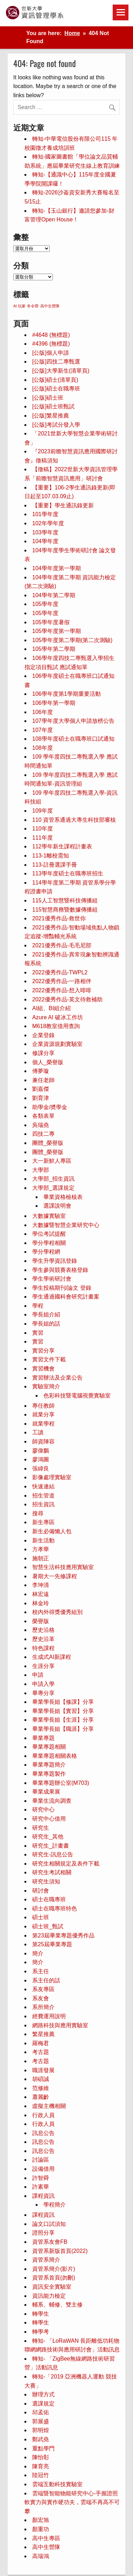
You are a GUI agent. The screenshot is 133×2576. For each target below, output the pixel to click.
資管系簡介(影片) (53, 2269)
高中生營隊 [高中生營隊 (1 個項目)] (49, 306)
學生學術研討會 (51, 1279)
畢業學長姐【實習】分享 (63, 1711)
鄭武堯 (40, 2439)
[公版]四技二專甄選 (56, 362)
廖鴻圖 (40, 1459)
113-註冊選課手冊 (54, 865)
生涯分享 (43, 1666)
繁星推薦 (43, 2034)
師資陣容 (43, 1441)
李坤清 (40, 1585)
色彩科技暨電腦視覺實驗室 (77, 1396)
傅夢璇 (40, 1071)
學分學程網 (46, 1252)
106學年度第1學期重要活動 (66, 694)
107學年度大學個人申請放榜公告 (73, 721)
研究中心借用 (49, 1819)
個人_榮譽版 (47, 1062)
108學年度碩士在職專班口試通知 (73, 739)
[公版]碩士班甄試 (53, 406)
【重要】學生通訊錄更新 (63, 505)
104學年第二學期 (53, 595)
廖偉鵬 (40, 1451)
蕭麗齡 (40, 2097)
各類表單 (43, 1116)
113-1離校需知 (50, 856)
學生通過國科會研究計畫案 (65, 1297)
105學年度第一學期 (56, 631)
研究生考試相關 (51, 1872)
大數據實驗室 (49, 1216)
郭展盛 (40, 2421)
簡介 (37, 1953)
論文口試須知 (49, 2224)
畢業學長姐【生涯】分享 (63, 1720)
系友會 (40, 1998)
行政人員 (43, 2115)
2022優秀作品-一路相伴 (61, 981)
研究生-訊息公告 (52, 1854)
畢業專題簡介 (49, 1765)
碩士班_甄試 (47, 1926)
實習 (37, 1333)
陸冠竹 (40, 2475)
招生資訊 (43, 1504)
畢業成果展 (46, 1792)
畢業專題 (43, 1738)
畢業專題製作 (49, 1774)
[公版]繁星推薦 (50, 416)
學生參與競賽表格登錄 (60, 1270)
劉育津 (40, 1098)
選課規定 (43, 2404)
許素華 (40, 2187)
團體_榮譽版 (47, 1143)
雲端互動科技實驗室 (57, 2484)
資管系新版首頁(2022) (60, 2251)
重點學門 (43, 2448)
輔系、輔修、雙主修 (57, 2305)
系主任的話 (46, 1980)
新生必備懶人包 (51, 1531)
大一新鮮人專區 (51, 1161)
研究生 (40, 1828)
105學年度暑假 (51, 622)
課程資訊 (43, 2196)
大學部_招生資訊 (53, 1179)
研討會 (40, 1891)
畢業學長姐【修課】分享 (63, 1702)
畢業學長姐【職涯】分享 (63, 1729)
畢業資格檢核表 (63, 1197)
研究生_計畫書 (50, 1846)
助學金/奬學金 (49, 1107)
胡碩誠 (40, 2079)
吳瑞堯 (40, 1125)
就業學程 (43, 1424)
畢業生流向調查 (51, 1801)
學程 (37, 1306)
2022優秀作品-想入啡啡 (61, 990)
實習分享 (43, 1351)
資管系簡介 (46, 2260)
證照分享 (43, 2233)
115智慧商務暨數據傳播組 (65, 910)
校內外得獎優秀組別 (57, 1612)
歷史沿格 (43, 1630)
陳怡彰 (40, 2457)
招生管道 (43, 1496)
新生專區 (43, 1522)
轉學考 (40, 2332)
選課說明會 (57, 1206)
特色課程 (43, 1648)
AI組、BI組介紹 (51, 1008)
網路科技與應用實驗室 (60, 2025)
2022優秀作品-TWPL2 (60, 972)
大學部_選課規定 (53, 1188)
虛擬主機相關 (49, 2106)
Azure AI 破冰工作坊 (57, 1017)
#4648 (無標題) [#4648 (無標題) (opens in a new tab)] (51, 335)
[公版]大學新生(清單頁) (61, 371)
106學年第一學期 (53, 703)
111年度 (42, 838)
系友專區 (43, 1989)
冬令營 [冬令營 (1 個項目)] (32, 306)
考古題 (40, 2052)
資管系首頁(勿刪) (53, 2278)
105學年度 (45, 604)
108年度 (42, 748)
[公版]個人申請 (50, 353)
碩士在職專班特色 (54, 1908)
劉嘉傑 (40, 1089)
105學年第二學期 (53, 649)
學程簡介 (54, 2205)
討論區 (40, 2160)
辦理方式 (43, 2394)
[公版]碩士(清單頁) (55, 380)
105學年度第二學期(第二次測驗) (72, 640)
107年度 (42, 730)
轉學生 (40, 2314)
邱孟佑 (40, 2412)
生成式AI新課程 (51, 1657)
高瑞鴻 (40, 2556)
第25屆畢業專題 (52, 1944)
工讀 (37, 1432)
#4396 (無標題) (51, 344)
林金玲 (40, 1603)
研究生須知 (46, 1881)
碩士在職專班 (49, 1899)
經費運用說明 (49, 2016)
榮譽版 (40, 1621)
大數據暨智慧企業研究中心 (65, 1225)
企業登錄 (43, 1035)
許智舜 (40, 2178)
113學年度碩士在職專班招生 (67, 873)
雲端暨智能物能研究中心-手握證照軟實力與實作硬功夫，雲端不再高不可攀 (72, 2502)
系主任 (40, 1971)
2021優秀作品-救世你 (59, 918)
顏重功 (40, 2529)
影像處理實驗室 (51, 1477)
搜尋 (37, 1513)
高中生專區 (46, 2538)
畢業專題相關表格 (54, 1756)
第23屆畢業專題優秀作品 (63, 1935)
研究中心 (43, 1810)
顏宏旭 (40, 2520)
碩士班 (40, 1917)
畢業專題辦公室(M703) (60, 1783)
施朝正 (40, 1558)
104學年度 (45, 541)
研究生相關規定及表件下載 (65, 1864)
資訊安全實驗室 (51, 2287)
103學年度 (45, 532)
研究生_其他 (47, 1837)
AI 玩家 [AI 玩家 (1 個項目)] (19, 306)
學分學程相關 (49, 1243)
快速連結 (43, 1486)
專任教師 (43, 1406)
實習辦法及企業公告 (57, 1378)
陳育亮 (40, 2466)
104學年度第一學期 (56, 568)
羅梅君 (40, 2043)
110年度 (42, 829)
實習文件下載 (49, 1359)
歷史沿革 (43, 1639)
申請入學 (43, 1684)
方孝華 (40, 1549)
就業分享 (43, 1414)
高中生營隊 (46, 2547)
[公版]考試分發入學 (56, 425)
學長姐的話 (46, 1324)
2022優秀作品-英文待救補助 (67, 999)
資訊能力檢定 (49, 2296)
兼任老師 (43, 1080)
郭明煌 (40, 2430)
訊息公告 (43, 2133)
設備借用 (43, 2169)
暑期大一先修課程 (54, 1576)
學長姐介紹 (46, 1314)
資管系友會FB (49, 2242)
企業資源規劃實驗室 (57, 1044)
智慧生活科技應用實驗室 (63, 1567)
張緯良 (40, 1468)
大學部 (40, 1170)
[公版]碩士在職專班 (56, 389)
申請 (37, 1675)
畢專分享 (43, 1693)
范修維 (40, 2088)
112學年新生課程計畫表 (62, 846)
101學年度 (45, 514)
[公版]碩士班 (47, 398)
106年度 (42, 712)
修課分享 (43, 1053)
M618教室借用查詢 (56, 1026)
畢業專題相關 (49, 1747)
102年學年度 (48, 523)
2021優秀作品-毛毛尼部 (61, 945)
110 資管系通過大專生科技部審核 (74, 820)
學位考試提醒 (49, 1234)
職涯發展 (43, 2070)
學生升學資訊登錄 (54, 1261)
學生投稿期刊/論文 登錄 (61, 1288)
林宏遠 (40, 1594)
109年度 (42, 811)
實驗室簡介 (46, 1386)
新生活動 (43, 1540)
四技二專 (43, 1134)
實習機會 (43, 1369)
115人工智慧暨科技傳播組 (65, 900)
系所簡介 (43, 2007)
